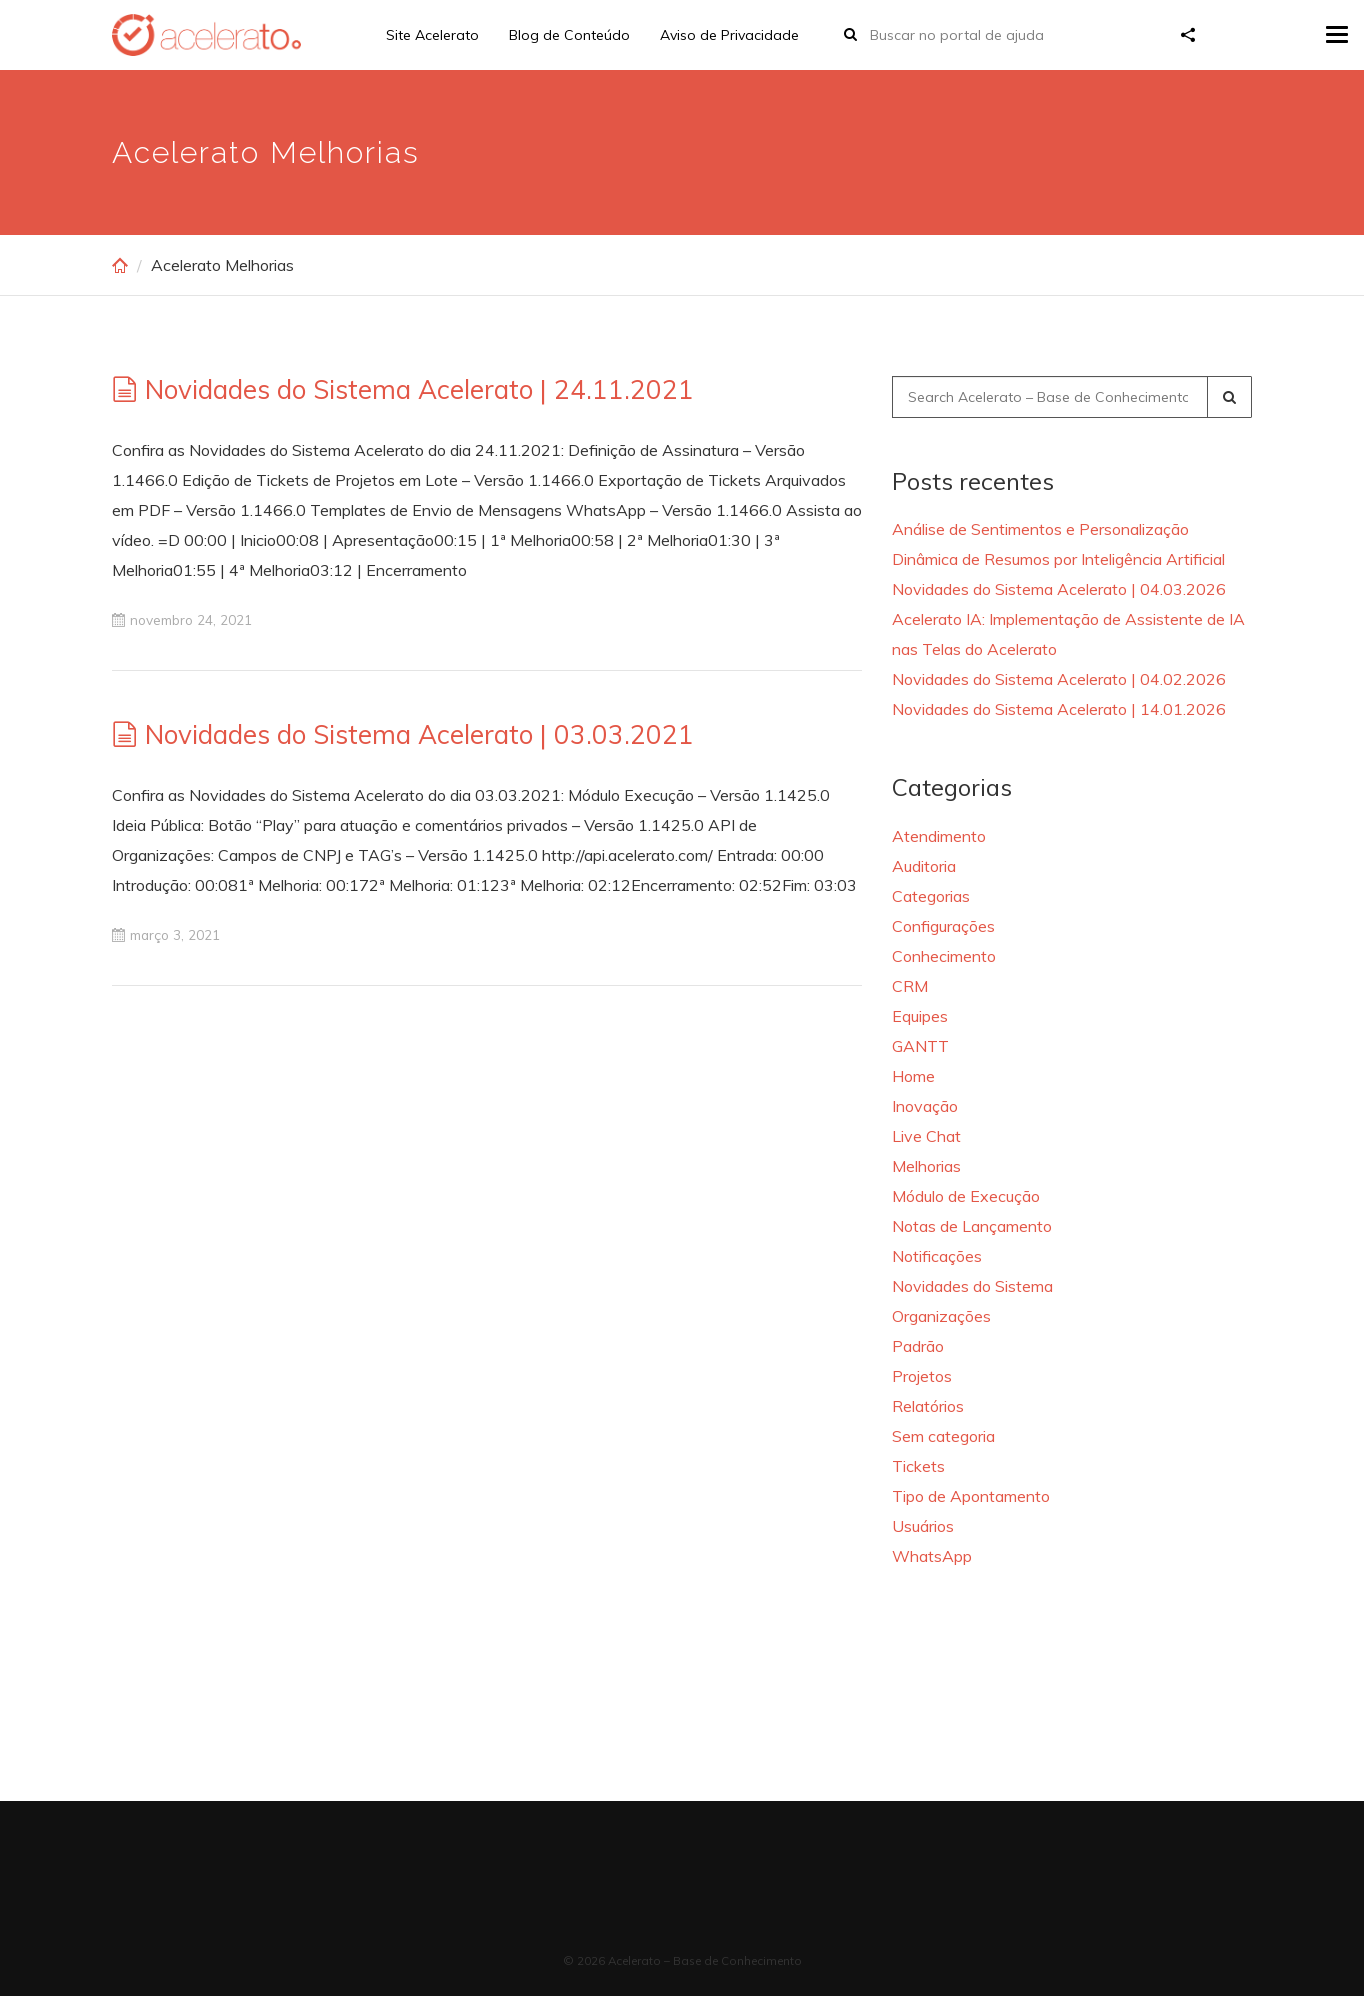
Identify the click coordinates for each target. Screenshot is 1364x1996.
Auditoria (924, 866)
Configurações (943, 926)
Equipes (920, 1016)
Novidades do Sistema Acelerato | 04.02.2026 (1059, 679)
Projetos (922, 1376)
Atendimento (939, 836)
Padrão (918, 1346)
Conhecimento (944, 956)
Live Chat (926, 1136)
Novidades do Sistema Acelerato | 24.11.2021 (419, 389)
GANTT (920, 1046)
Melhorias (926, 1166)
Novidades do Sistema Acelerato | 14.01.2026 (1059, 709)
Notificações (937, 1256)
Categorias (931, 896)
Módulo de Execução (966, 1196)
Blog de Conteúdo (569, 35)
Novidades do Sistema (972, 1286)
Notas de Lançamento (972, 1226)
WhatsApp (932, 1556)
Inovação (925, 1106)
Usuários (923, 1526)
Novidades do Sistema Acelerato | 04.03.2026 (1059, 589)
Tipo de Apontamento (971, 1496)
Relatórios (928, 1406)
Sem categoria (943, 1436)
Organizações (941, 1316)
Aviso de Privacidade (729, 35)
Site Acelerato (432, 35)
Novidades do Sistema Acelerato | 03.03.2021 (419, 734)
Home (913, 1076)
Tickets (918, 1466)
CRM (910, 986)
